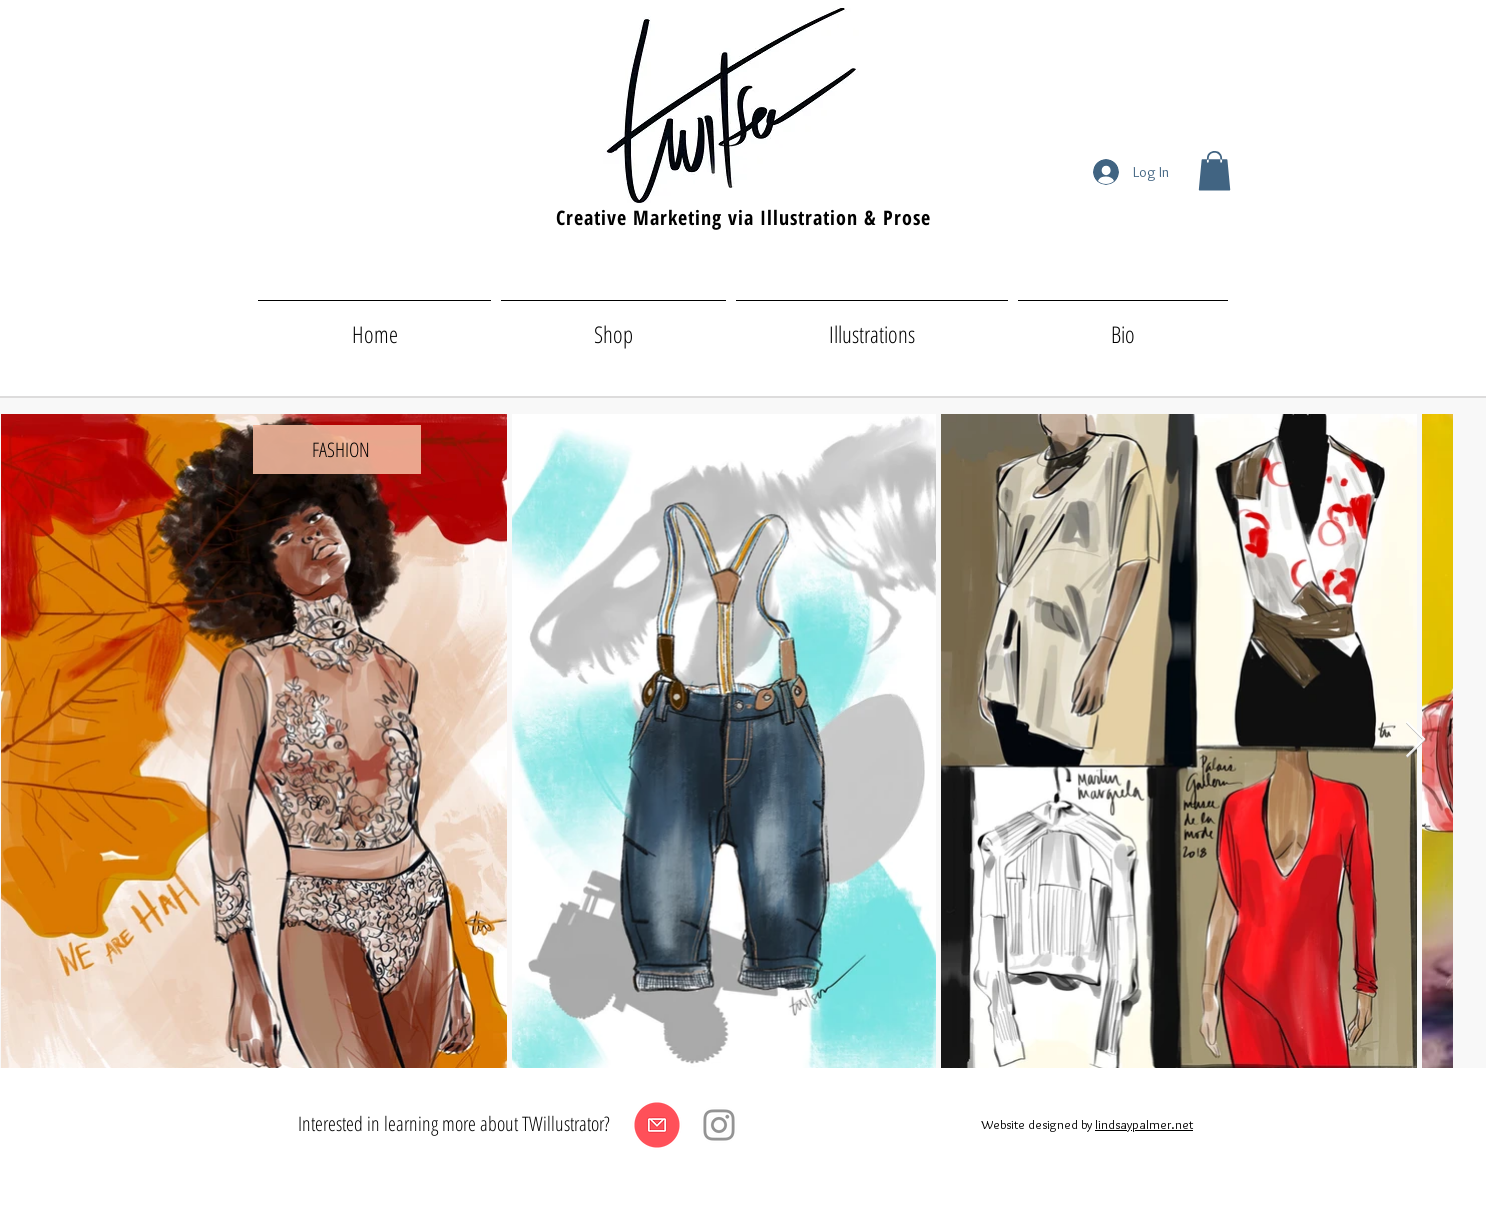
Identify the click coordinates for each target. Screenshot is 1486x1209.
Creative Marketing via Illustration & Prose (743, 217)
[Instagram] (719, 1125)
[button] (1214, 170)
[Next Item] (1415, 740)
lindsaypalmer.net (1144, 1124)
